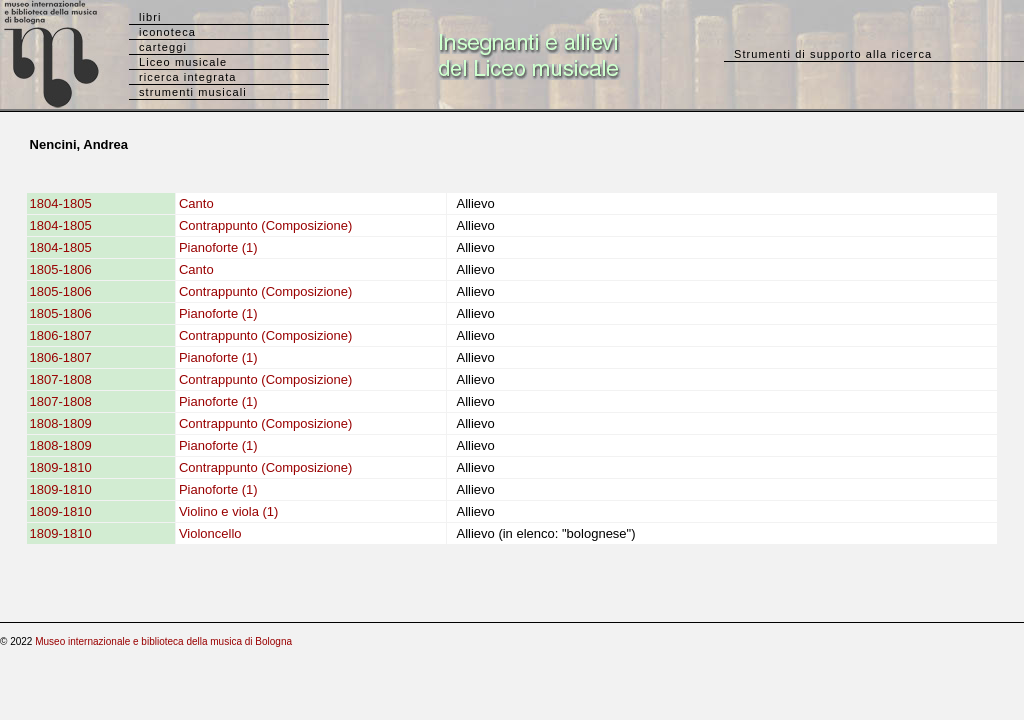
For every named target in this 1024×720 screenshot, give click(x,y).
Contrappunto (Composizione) (265, 225)
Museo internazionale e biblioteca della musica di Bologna (163, 641)
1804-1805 (61, 203)
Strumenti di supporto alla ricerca (833, 54)
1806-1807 (61, 335)
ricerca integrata (188, 77)
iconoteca (167, 32)
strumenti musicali (193, 92)
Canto (196, 203)
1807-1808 (61, 379)
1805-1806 (61, 269)
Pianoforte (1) (218, 247)
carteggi (163, 47)
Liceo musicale (183, 62)
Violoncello (210, 533)
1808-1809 (61, 423)
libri (150, 17)
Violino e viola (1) (228, 511)
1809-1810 (61, 467)
